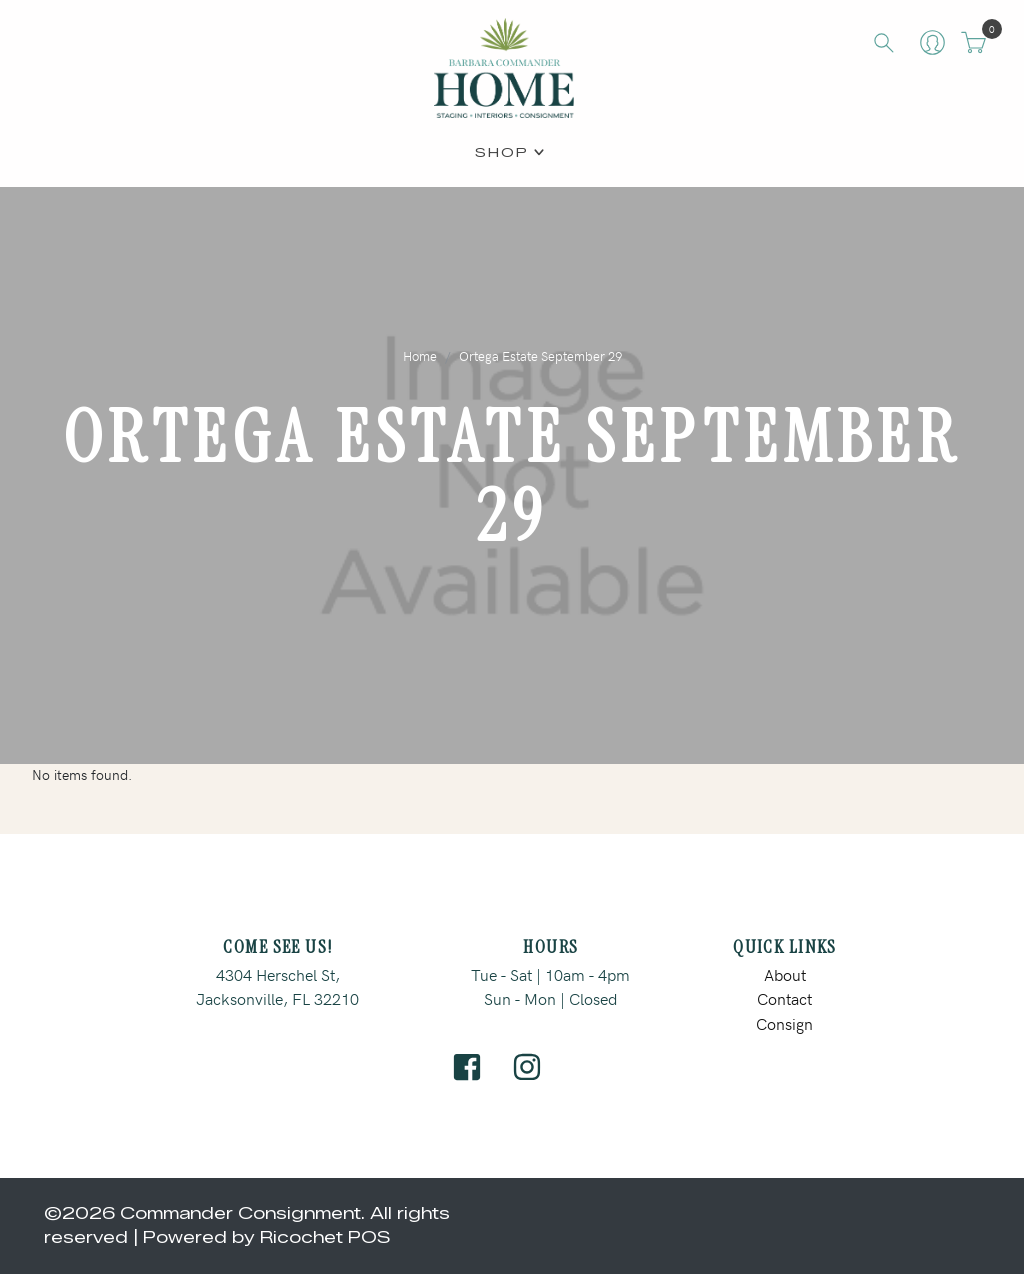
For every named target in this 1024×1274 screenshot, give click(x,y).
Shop (502, 151)
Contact (784, 998)
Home (420, 355)
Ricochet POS (325, 1237)
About (785, 974)
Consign (784, 1023)
